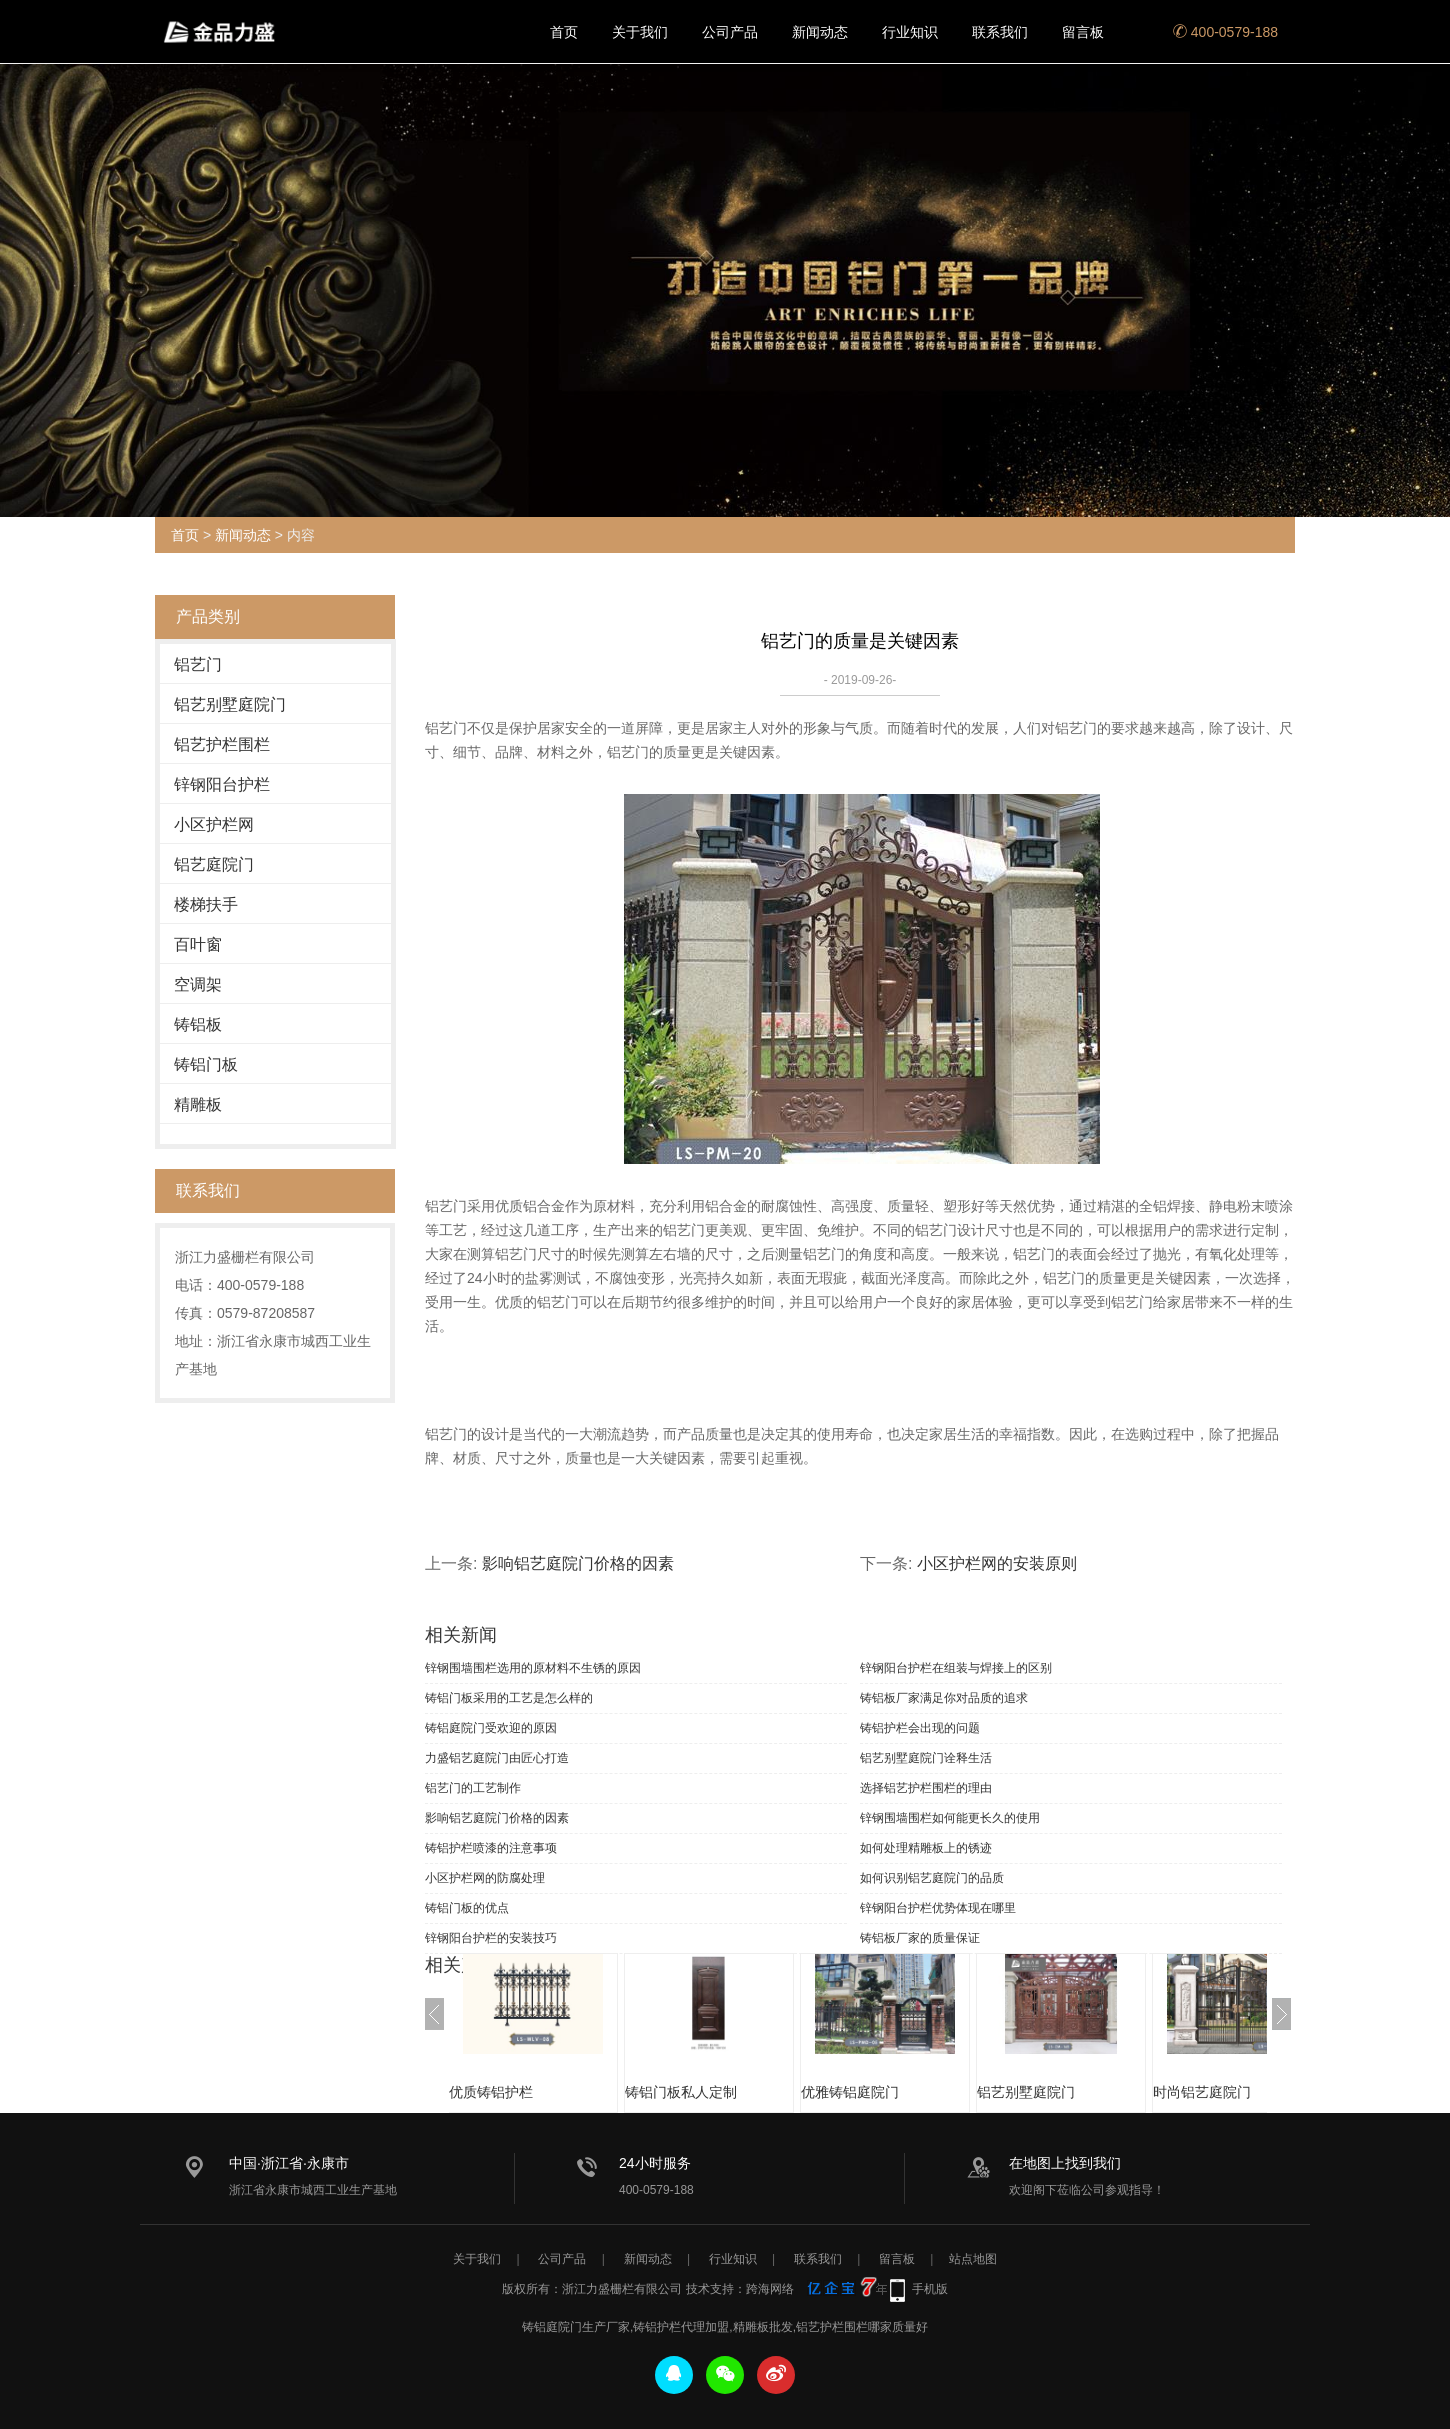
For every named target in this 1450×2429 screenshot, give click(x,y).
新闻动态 (820, 32)
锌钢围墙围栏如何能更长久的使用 (950, 1818)
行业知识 (910, 32)
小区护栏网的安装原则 (997, 1563)
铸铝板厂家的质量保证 (920, 1938)
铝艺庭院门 (214, 864)
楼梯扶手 (206, 904)
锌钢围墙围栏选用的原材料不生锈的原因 (533, 1668)
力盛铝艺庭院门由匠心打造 (497, 1758)
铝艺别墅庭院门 (230, 704)
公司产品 (730, 32)
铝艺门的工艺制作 (473, 1788)
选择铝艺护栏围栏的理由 (926, 1788)
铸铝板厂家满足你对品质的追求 (944, 1698)
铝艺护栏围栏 (222, 744)
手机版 (930, 2289)
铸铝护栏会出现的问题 (920, 1728)
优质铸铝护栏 (511, 2092)
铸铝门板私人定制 (701, 2092)
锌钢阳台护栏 (222, 784)
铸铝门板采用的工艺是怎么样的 (509, 1698)
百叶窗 (198, 944)
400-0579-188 (1225, 32)
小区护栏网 (214, 824)
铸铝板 (198, 1024)
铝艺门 (198, 664)
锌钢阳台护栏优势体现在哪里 (938, 1908)
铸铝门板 (206, 1064)
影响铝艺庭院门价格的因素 (578, 1563)
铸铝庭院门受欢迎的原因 (491, 1728)
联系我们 (1000, 32)
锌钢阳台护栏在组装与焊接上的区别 (956, 1668)
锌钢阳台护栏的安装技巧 (491, 1938)
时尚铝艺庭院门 (1222, 2092)
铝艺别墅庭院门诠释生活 (926, 1758)
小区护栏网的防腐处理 (485, 1878)
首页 (564, 32)
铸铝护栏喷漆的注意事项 (491, 1848)
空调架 (198, 984)
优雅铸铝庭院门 (870, 2092)
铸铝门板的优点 (467, 1908)
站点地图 (973, 2259)
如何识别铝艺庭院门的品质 (932, 1878)
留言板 (1083, 32)
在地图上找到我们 (1065, 2163)
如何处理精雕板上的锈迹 (926, 1848)
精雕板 (198, 1104)
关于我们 (640, 32)
